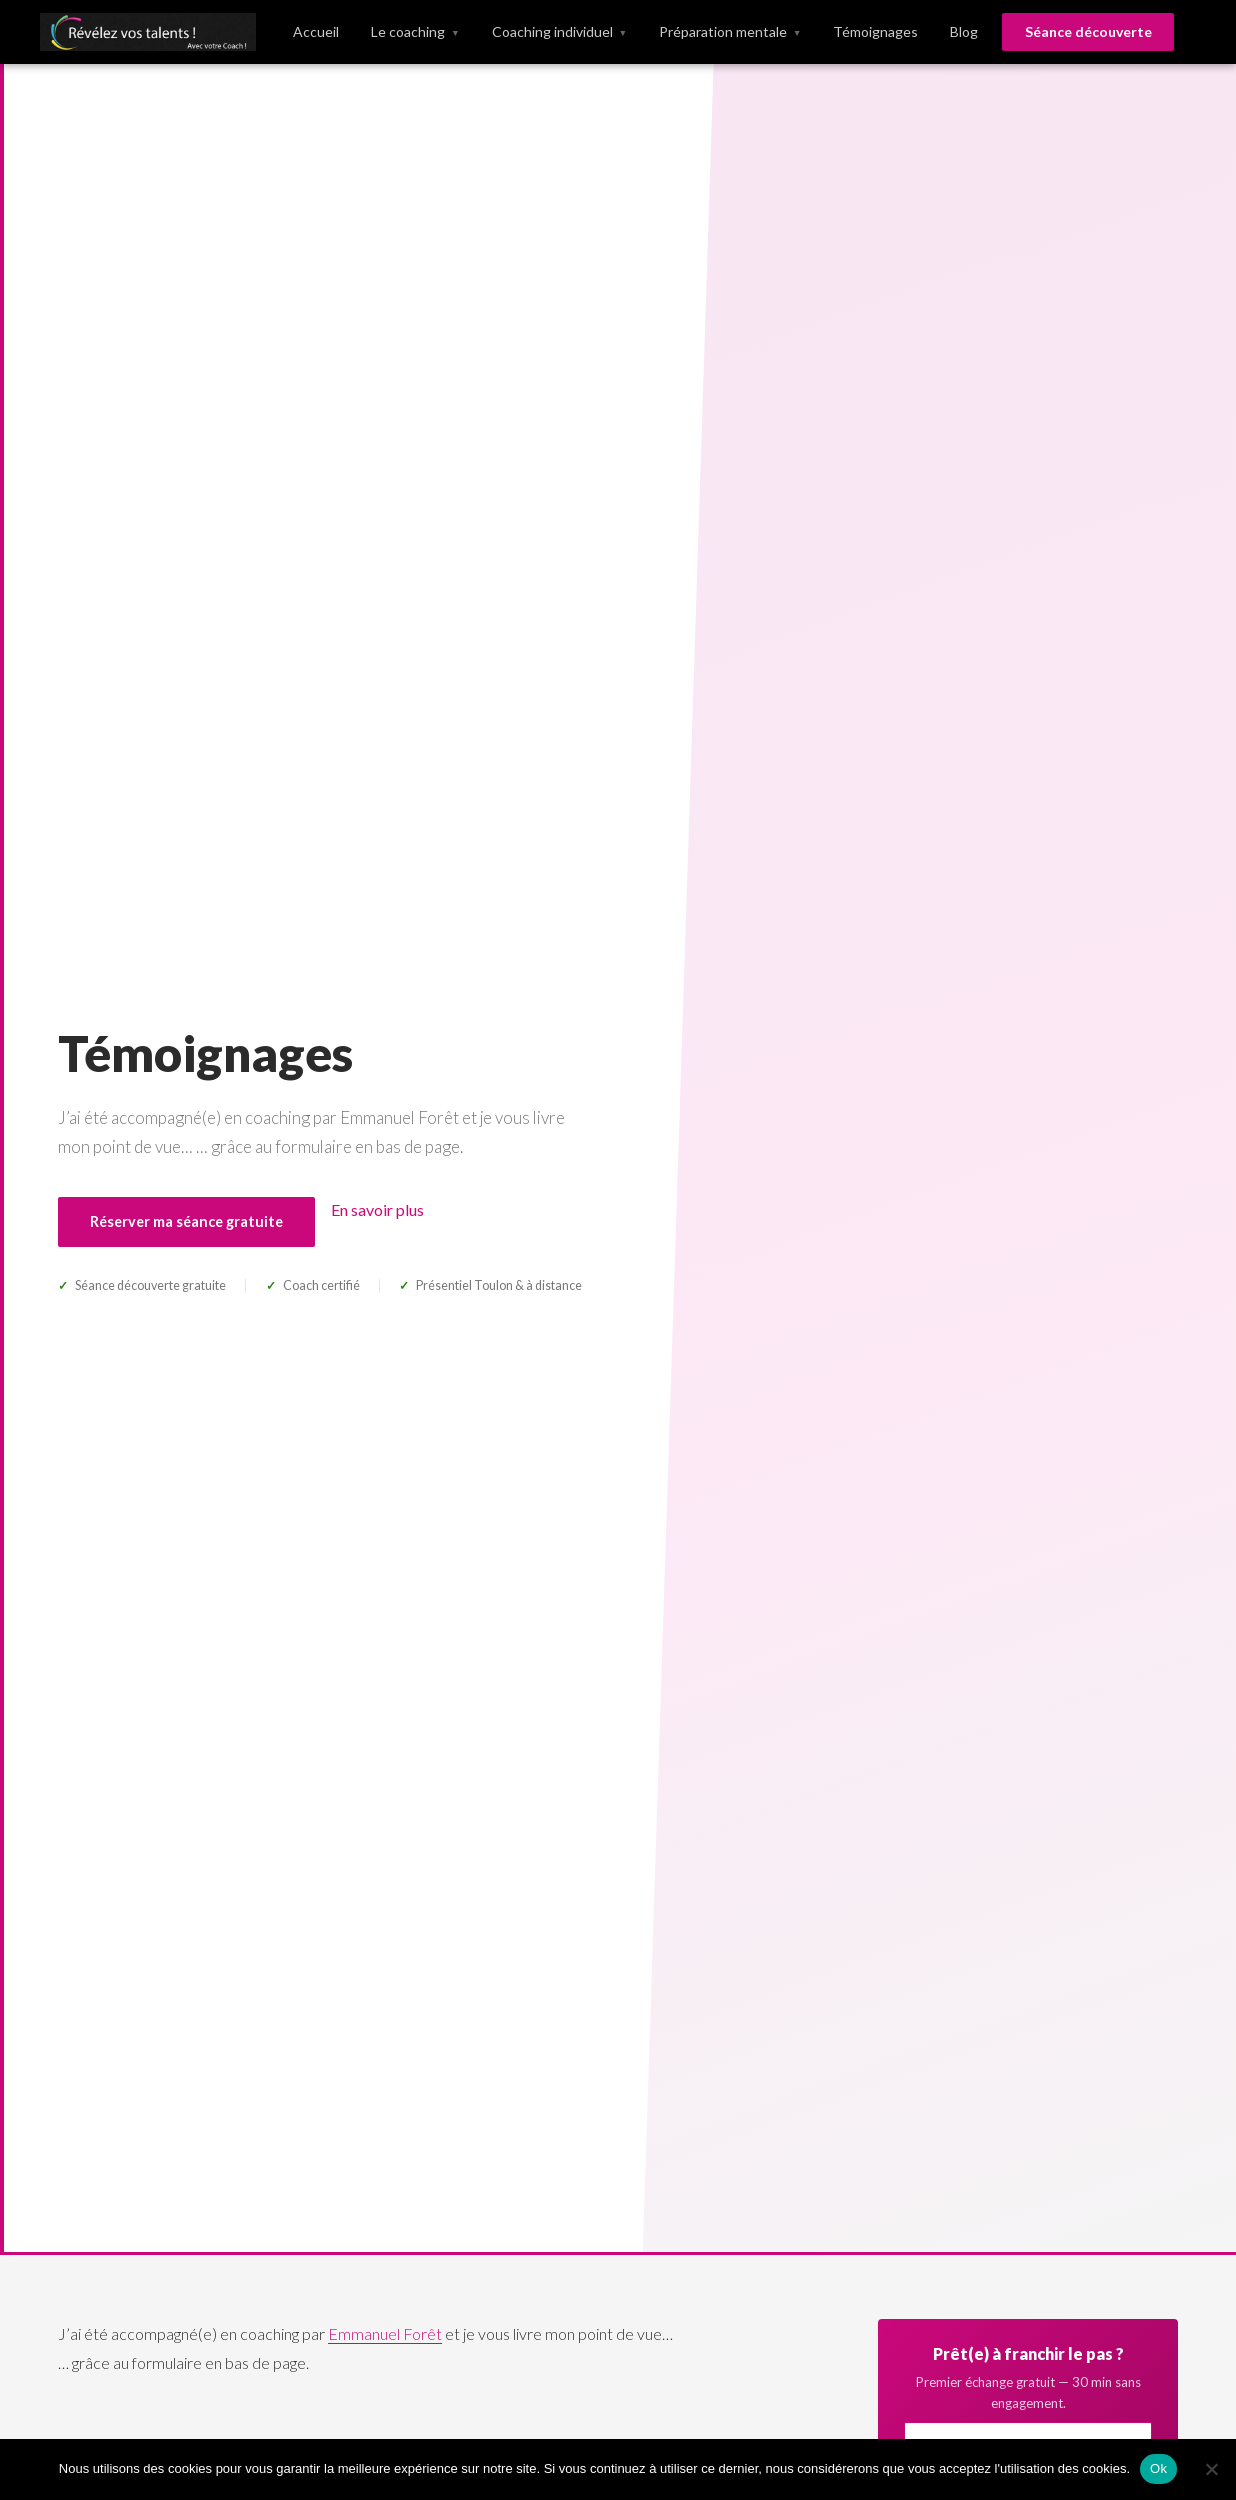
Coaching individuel (559, 33)
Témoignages (875, 31)
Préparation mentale (730, 33)
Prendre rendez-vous (993, 1300)
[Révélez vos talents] (148, 32)
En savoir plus (377, 1209)
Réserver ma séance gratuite (186, 1221)
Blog (964, 31)
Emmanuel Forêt (385, 2333)
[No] (1211, 2469)
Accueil (316, 31)
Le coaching (415, 33)
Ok (1158, 2468)
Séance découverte (1088, 31)
